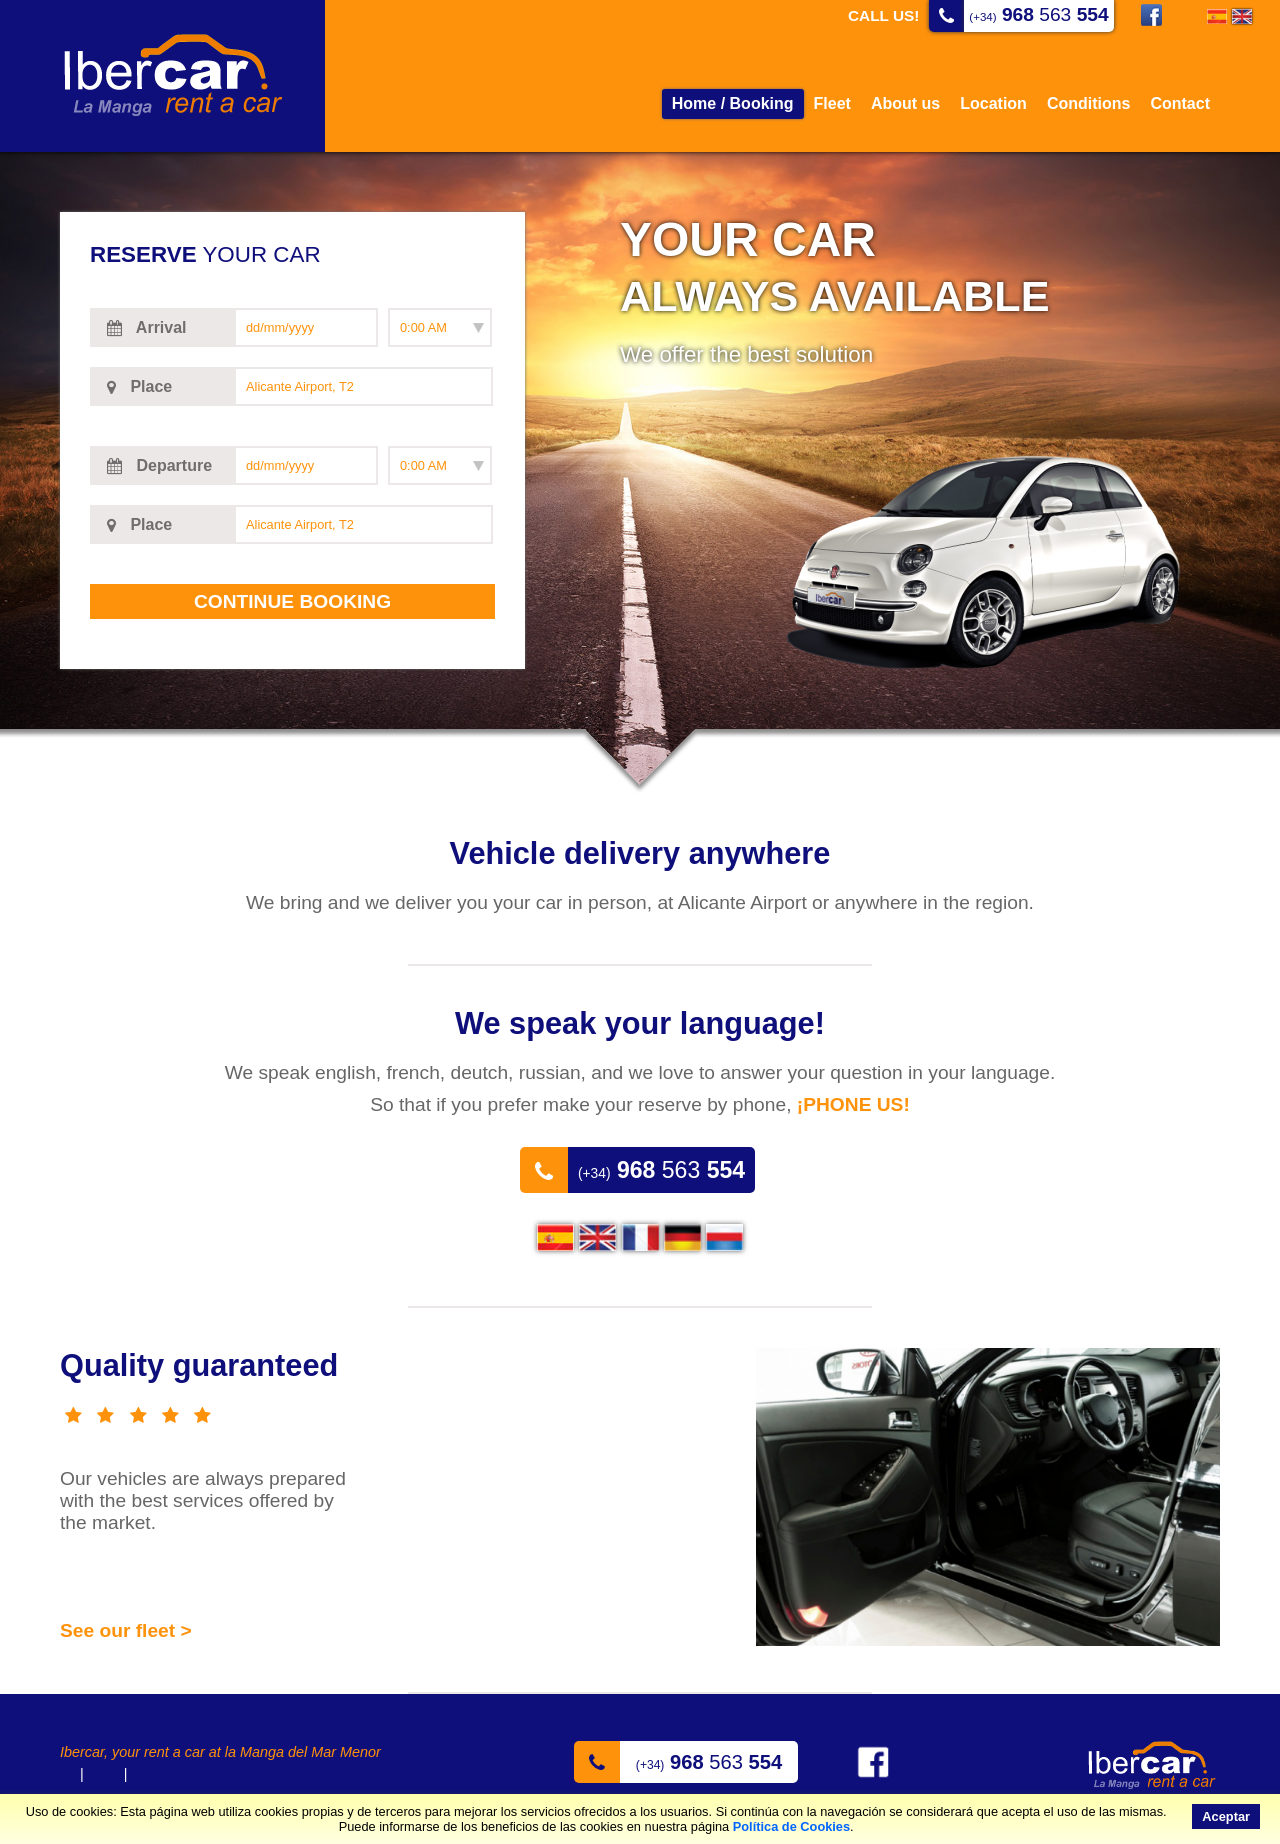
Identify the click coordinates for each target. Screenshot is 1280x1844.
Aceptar (1226, 1816)
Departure (157, 466)
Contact (1180, 103)
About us (905, 103)
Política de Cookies (791, 1826)
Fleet (832, 103)
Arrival (144, 328)
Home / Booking (733, 103)
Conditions (1089, 103)
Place (137, 387)
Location (993, 103)
